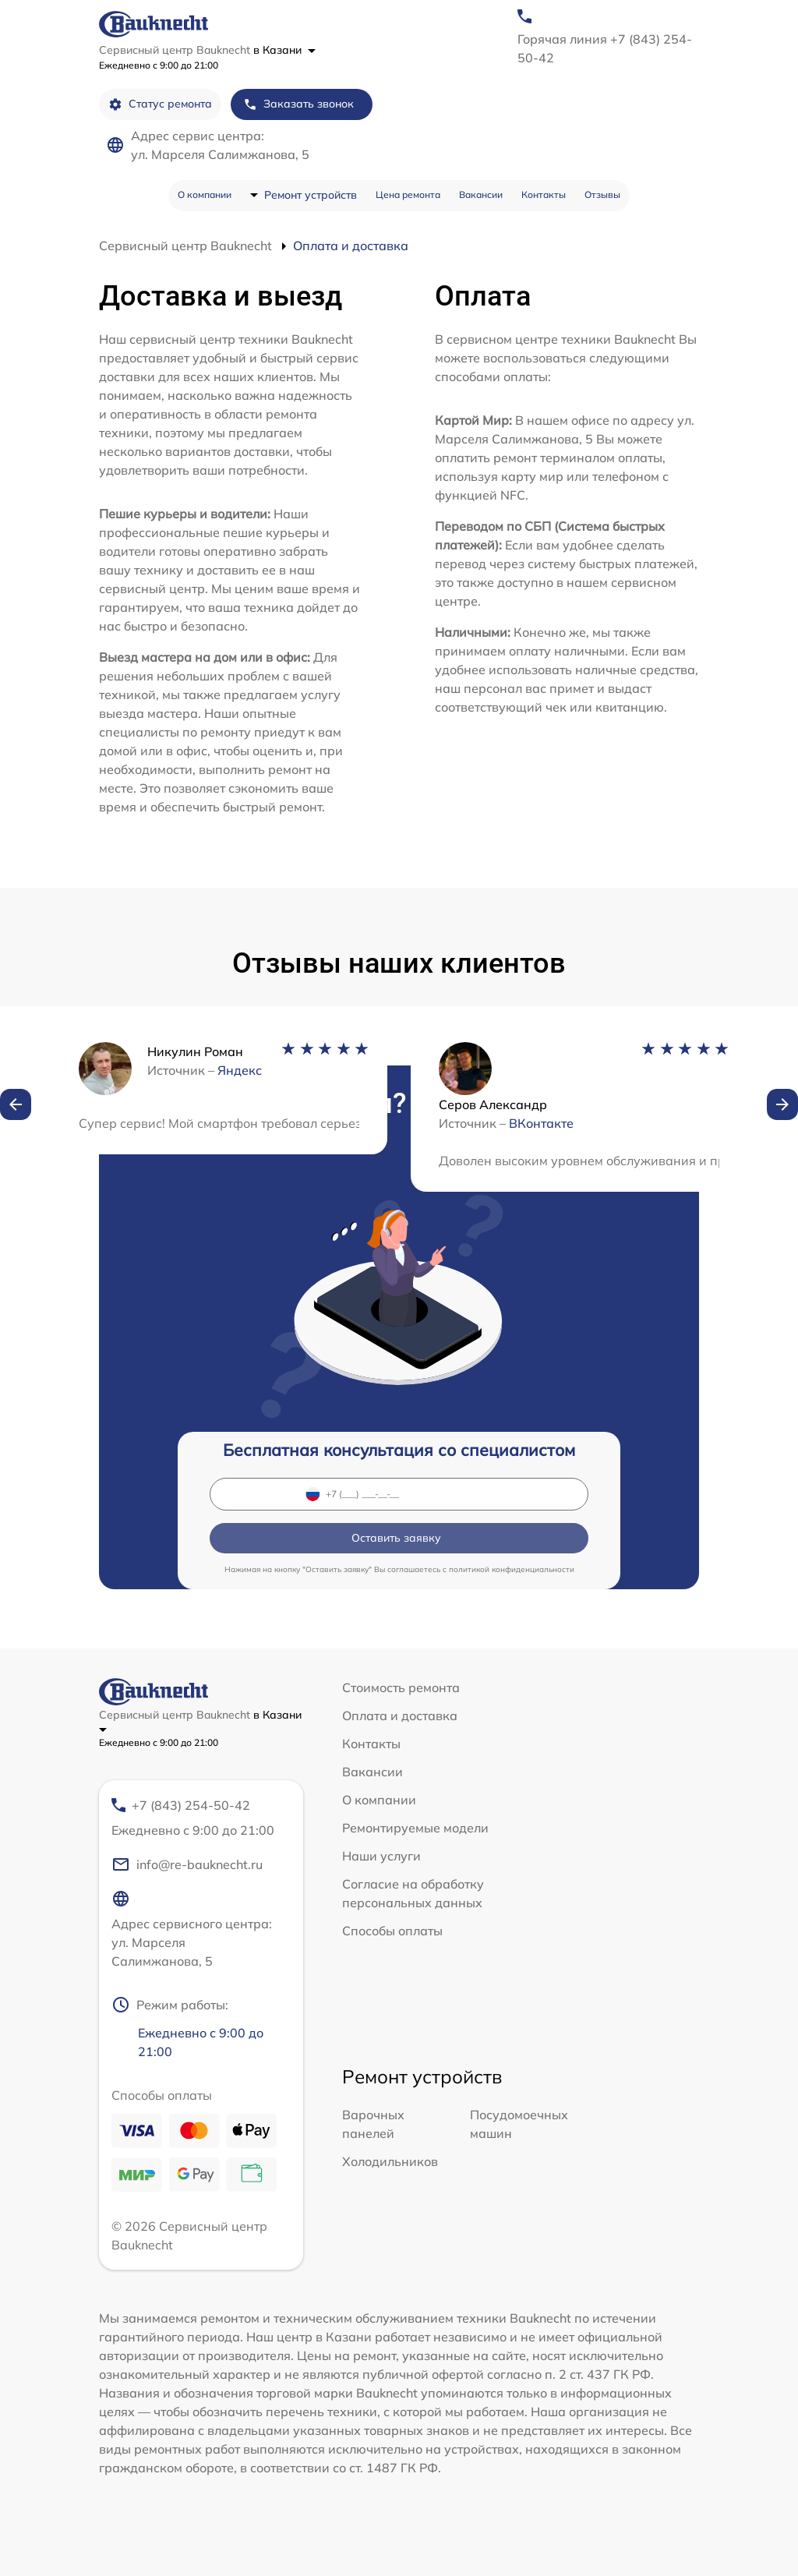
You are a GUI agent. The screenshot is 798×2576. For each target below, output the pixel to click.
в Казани (284, 50)
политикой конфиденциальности (511, 1569)
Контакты (543, 194)
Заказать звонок (298, 104)
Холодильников (390, 2161)
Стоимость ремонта (401, 1687)
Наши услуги (381, 1856)
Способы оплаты (392, 1930)
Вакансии (481, 194)
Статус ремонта (160, 104)
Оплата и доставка (399, 1715)
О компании (204, 194)
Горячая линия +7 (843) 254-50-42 (604, 48)
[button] (15, 1104)
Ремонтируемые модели (415, 1828)
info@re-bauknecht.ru (187, 1864)
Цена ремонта (408, 194)
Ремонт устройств (310, 195)
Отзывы (602, 194)
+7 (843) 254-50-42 (194, 1818)
